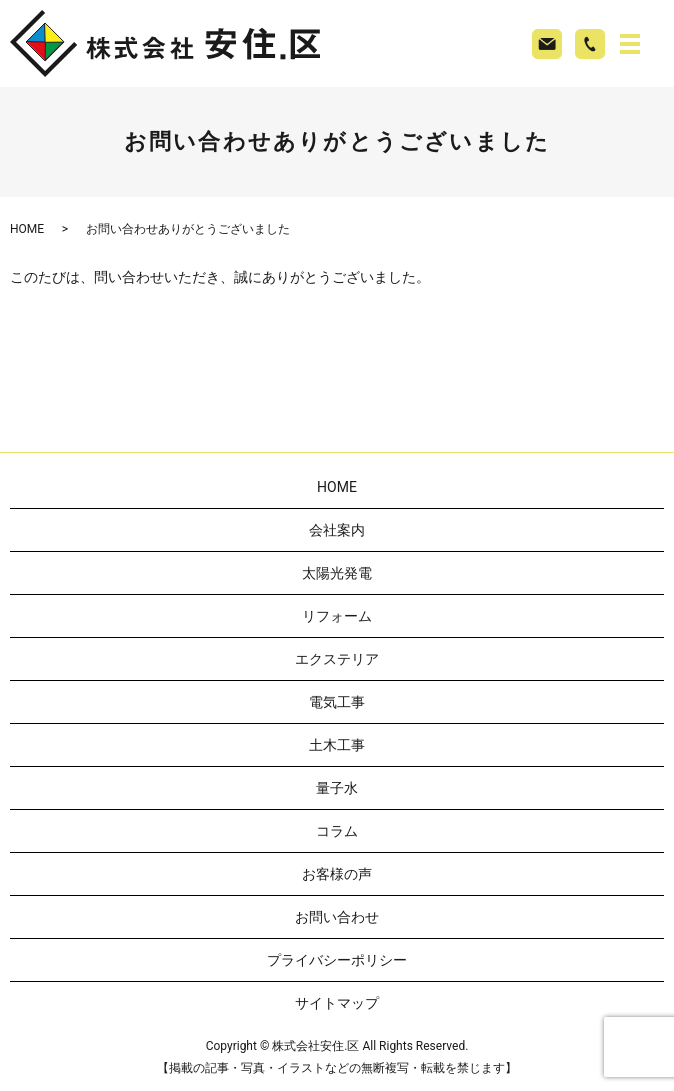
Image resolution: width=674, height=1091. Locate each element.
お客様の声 (337, 874)
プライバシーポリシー (337, 960)
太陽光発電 (337, 573)
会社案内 (337, 530)
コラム (337, 831)
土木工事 (337, 745)
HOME (27, 229)
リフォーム (337, 616)
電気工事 (337, 702)
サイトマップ (337, 1003)
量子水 (337, 788)
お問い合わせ (337, 917)
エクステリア (337, 659)
